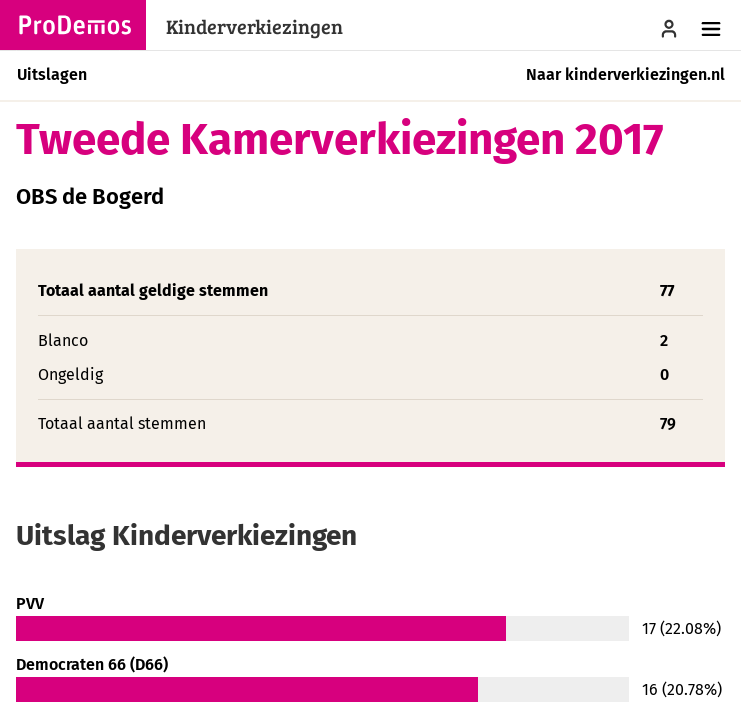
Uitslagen (52, 74)
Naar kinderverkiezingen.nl (625, 74)
